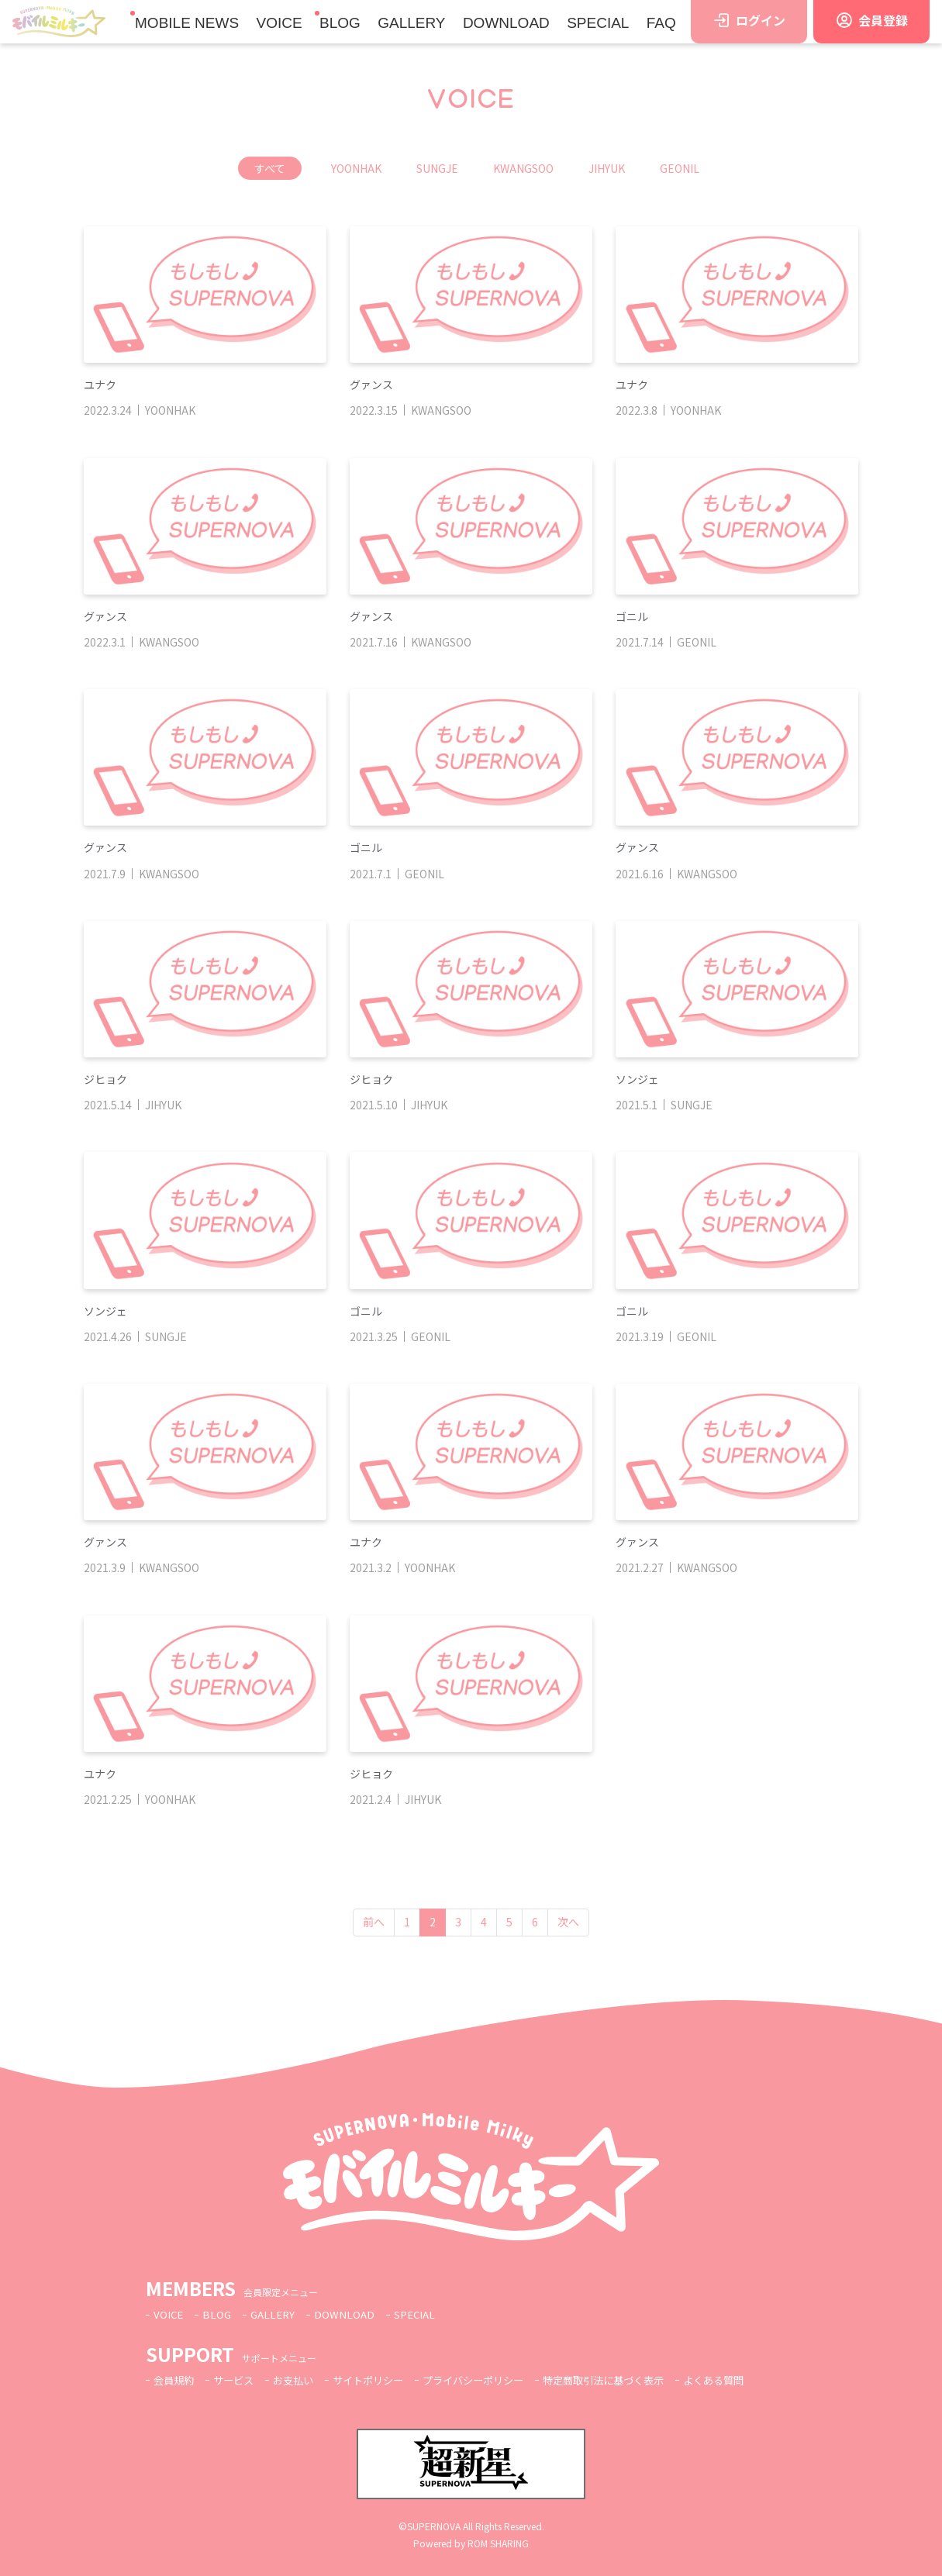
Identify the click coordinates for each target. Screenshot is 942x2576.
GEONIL (679, 168)
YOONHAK (356, 168)
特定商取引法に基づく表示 (630, 2380)
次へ (568, 1921)
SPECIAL (598, 23)
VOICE (279, 23)
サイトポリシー (380, 2380)
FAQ (661, 23)
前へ (374, 1921)
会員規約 (175, 2380)
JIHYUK (606, 168)
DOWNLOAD (506, 23)
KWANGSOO (523, 168)
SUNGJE (437, 168)
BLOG (340, 23)
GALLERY (411, 23)
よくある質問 (747, 2380)
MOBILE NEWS (187, 23)
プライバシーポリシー (491, 2380)
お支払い (301, 2380)
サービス (238, 2380)
